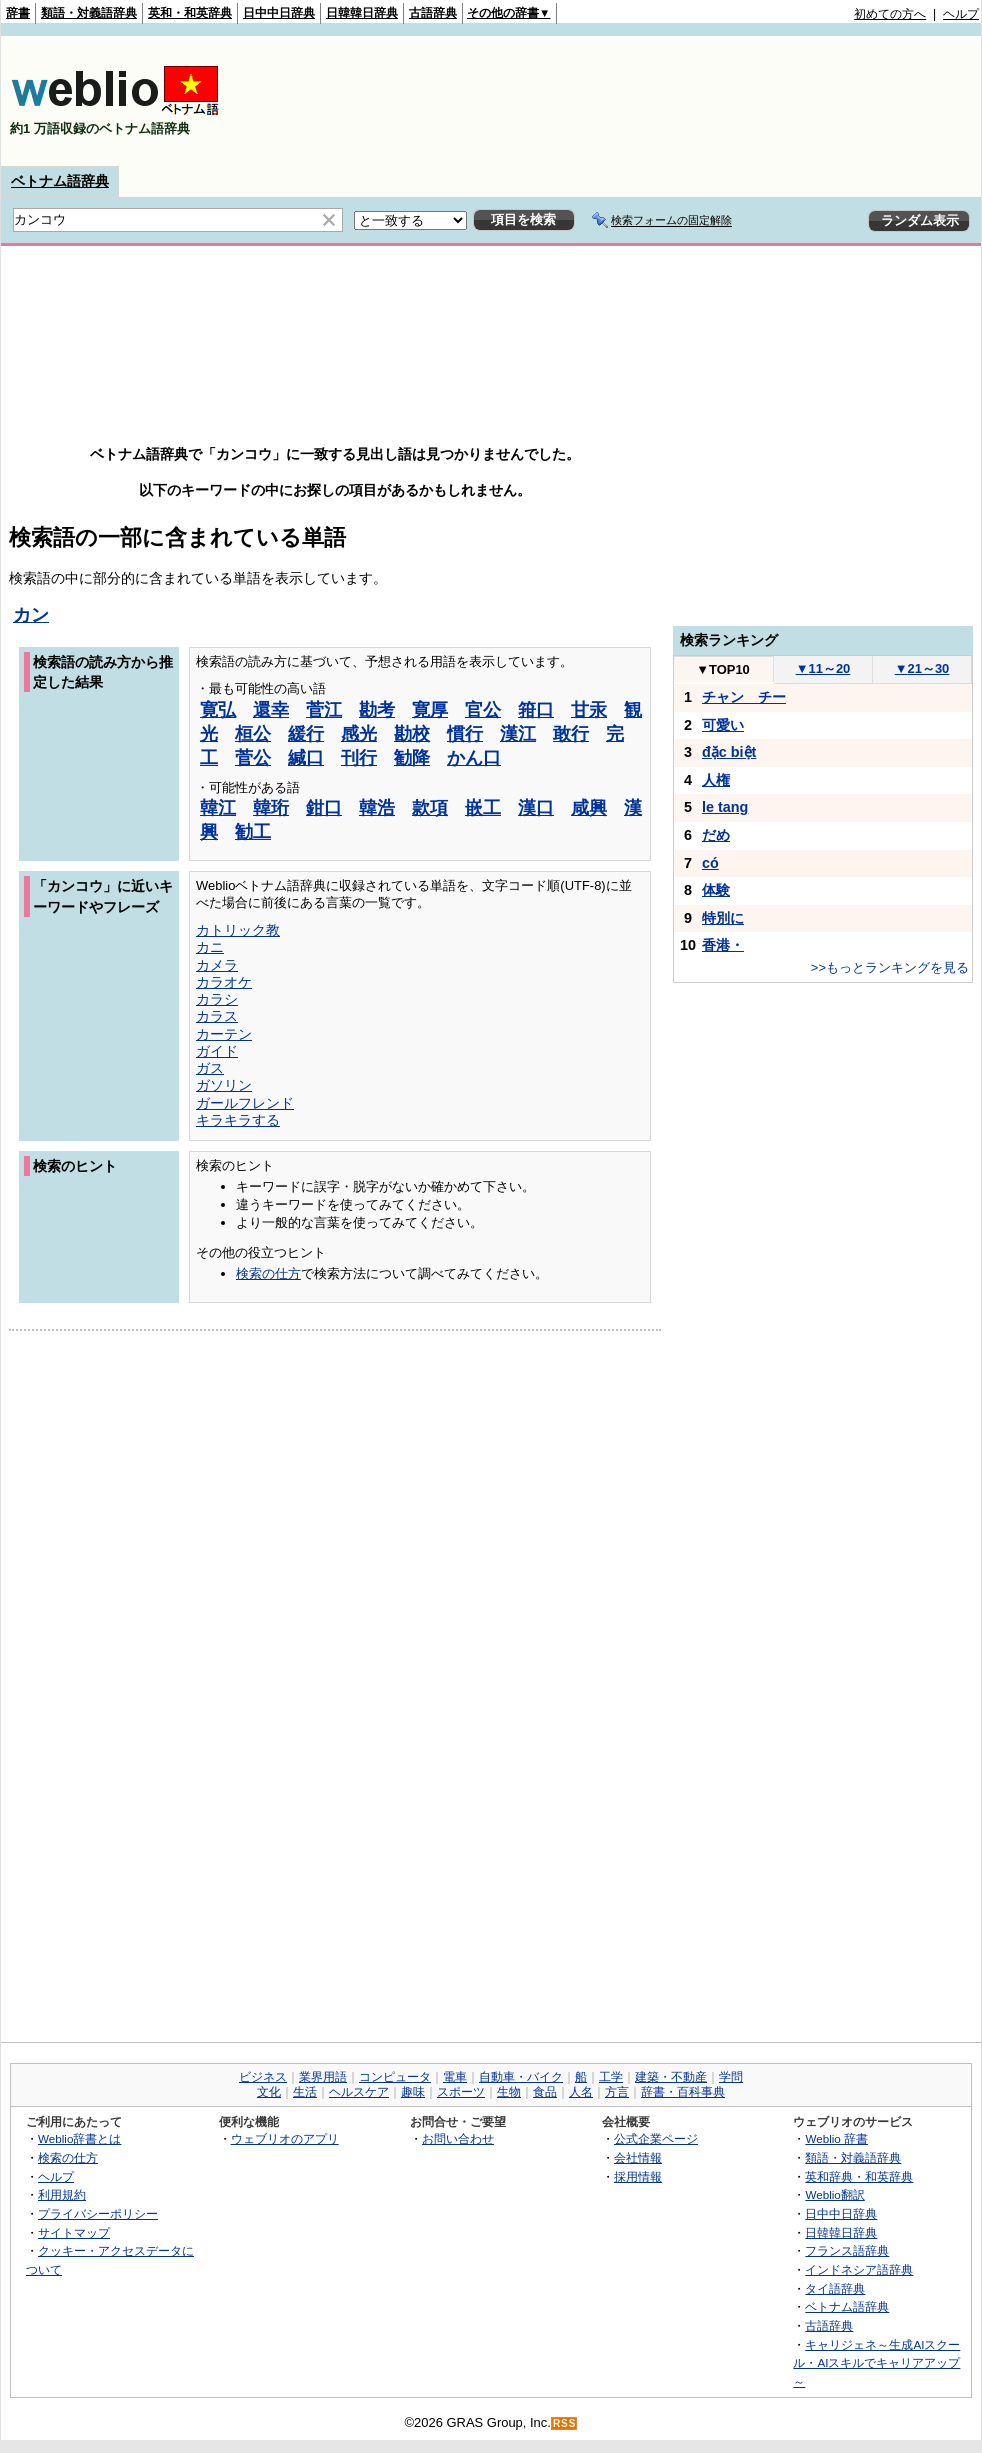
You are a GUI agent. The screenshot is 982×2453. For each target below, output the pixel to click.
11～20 (823, 668)
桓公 (253, 734)
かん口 (474, 758)
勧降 (412, 758)
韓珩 (271, 808)
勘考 (377, 710)
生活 (305, 2092)
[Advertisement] (917, 101)
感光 (359, 734)
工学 (611, 2077)
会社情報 (638, 2157)
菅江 (324, 710)
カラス (217, 1016)
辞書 (18, 13)
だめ (716, 835)
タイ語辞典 (835, 2288)
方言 (617, 2092)
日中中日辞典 (279, 13)
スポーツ (461, 2092)
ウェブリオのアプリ (285, 2138)
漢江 (518, 734)
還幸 (271, 710)
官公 (483, 710)
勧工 (253, 832)
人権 (716, 780)
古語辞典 (433, 13)
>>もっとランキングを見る (890, 967)
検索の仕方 (268, 1273)
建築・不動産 (671, 2077)
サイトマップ (74, 2232)
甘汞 (589, 710)
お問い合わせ (458, 2138)
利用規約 (62, 2194)
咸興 (589, 808)
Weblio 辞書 (836, 2138)
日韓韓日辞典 (362, 13)
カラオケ (224, 982)
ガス (210, 1068)
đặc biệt (729, 752)
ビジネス (263, 2077)
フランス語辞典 (847, 2250)
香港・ (723, 945)
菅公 (253, 758)
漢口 (536, 808)
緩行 (306, 734)
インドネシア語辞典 (859, 2269)
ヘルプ (961, 14)
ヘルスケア (359, 2092)
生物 (509, 2092)
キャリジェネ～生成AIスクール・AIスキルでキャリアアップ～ (876, 2363)
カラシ (217, 999)
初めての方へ (890, 14)
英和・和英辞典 (190, 13)
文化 (269, 2092)
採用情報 (638, 2176)
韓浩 (377, 808)
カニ (210, 947)
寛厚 (430, 710)
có (710, 863)
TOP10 (723, 669)
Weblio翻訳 (834, 2194)
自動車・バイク (521, 2077)
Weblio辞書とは (79, 2138)
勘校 (412, 734)
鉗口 (324, 808)
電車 (455, 2077)
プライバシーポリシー (98, 2213)
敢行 (571, 734)
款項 (430, 808)
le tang (725, 807)
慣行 (465, 734)
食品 (545, 2092)
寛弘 (218, 710)
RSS (565, 2423)
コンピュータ (395, 2077)
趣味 (413, 2092)
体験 (716, 890)
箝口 (536, 710)
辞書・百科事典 (683, 2092)
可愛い (723, 725)
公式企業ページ (656, 2138)
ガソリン (224, 1085)
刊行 (359, 758)
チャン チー (744, 697)
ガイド (217, 1051)
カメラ (217, 965)
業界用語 (323, 2077)
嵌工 (483, 808)
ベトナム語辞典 (60, 181)
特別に (723, 918)
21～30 (922, 668)
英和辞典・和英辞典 (859, 2176)
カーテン (224, 1034)
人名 (581, 2092)
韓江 (218, 808)
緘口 (306, 758)
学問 (731, 2077)
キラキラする (238, 1120)
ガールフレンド (245, 1103)
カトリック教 (238, 930)
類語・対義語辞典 (89, 13)
